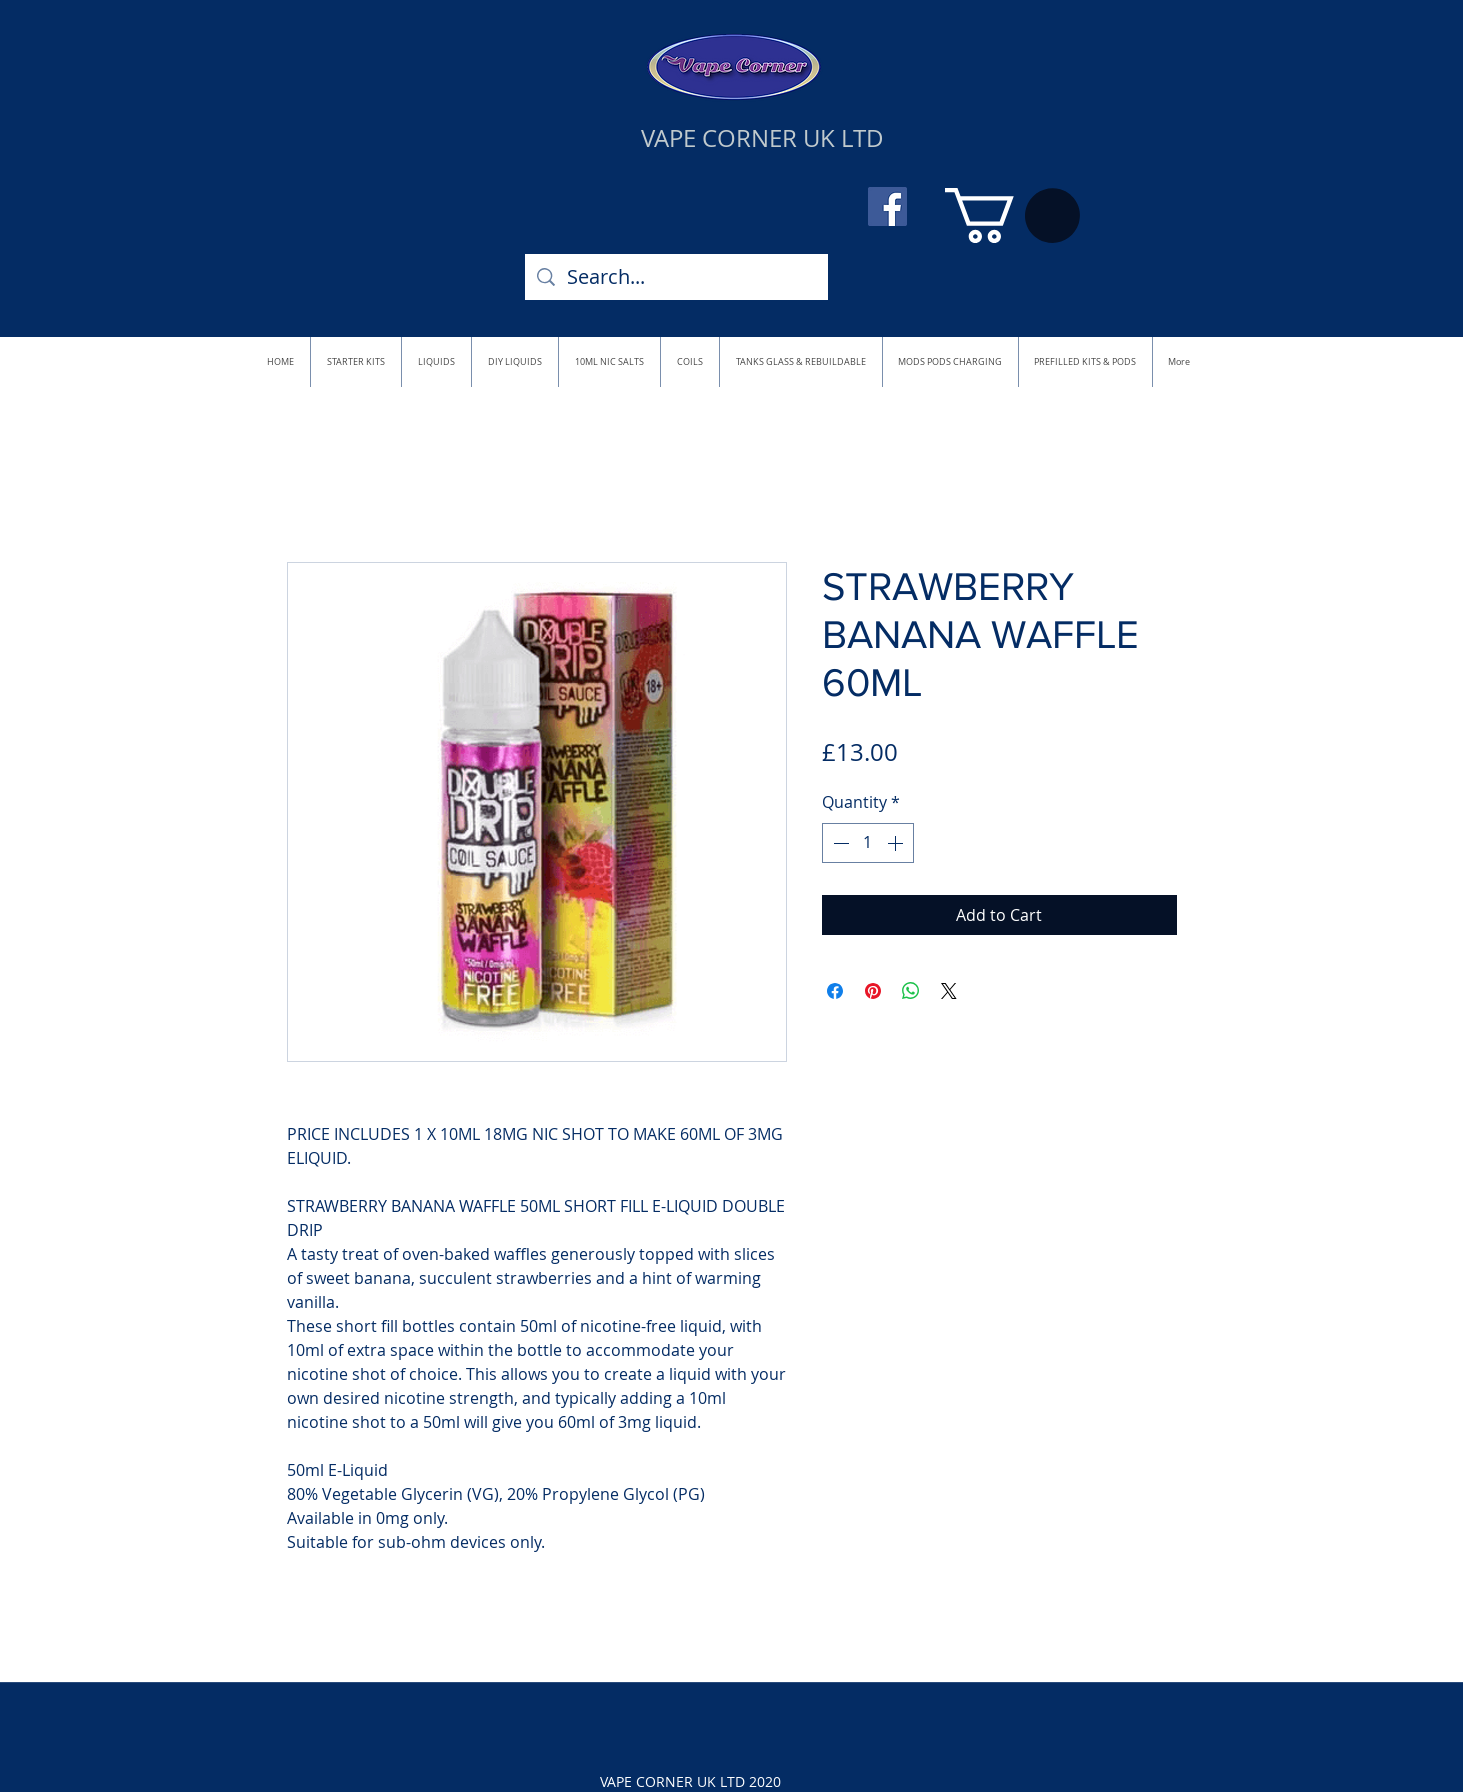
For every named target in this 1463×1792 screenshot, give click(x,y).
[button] (1012, 215)
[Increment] (897, 843)
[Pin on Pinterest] (873, 991)
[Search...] (676, 277)
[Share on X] (949, 991)
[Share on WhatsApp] (911, 991)
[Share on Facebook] (835, 991)
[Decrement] (839, 843)
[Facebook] (887, 206)
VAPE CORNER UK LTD (762, 138)
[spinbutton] (868, 843)
